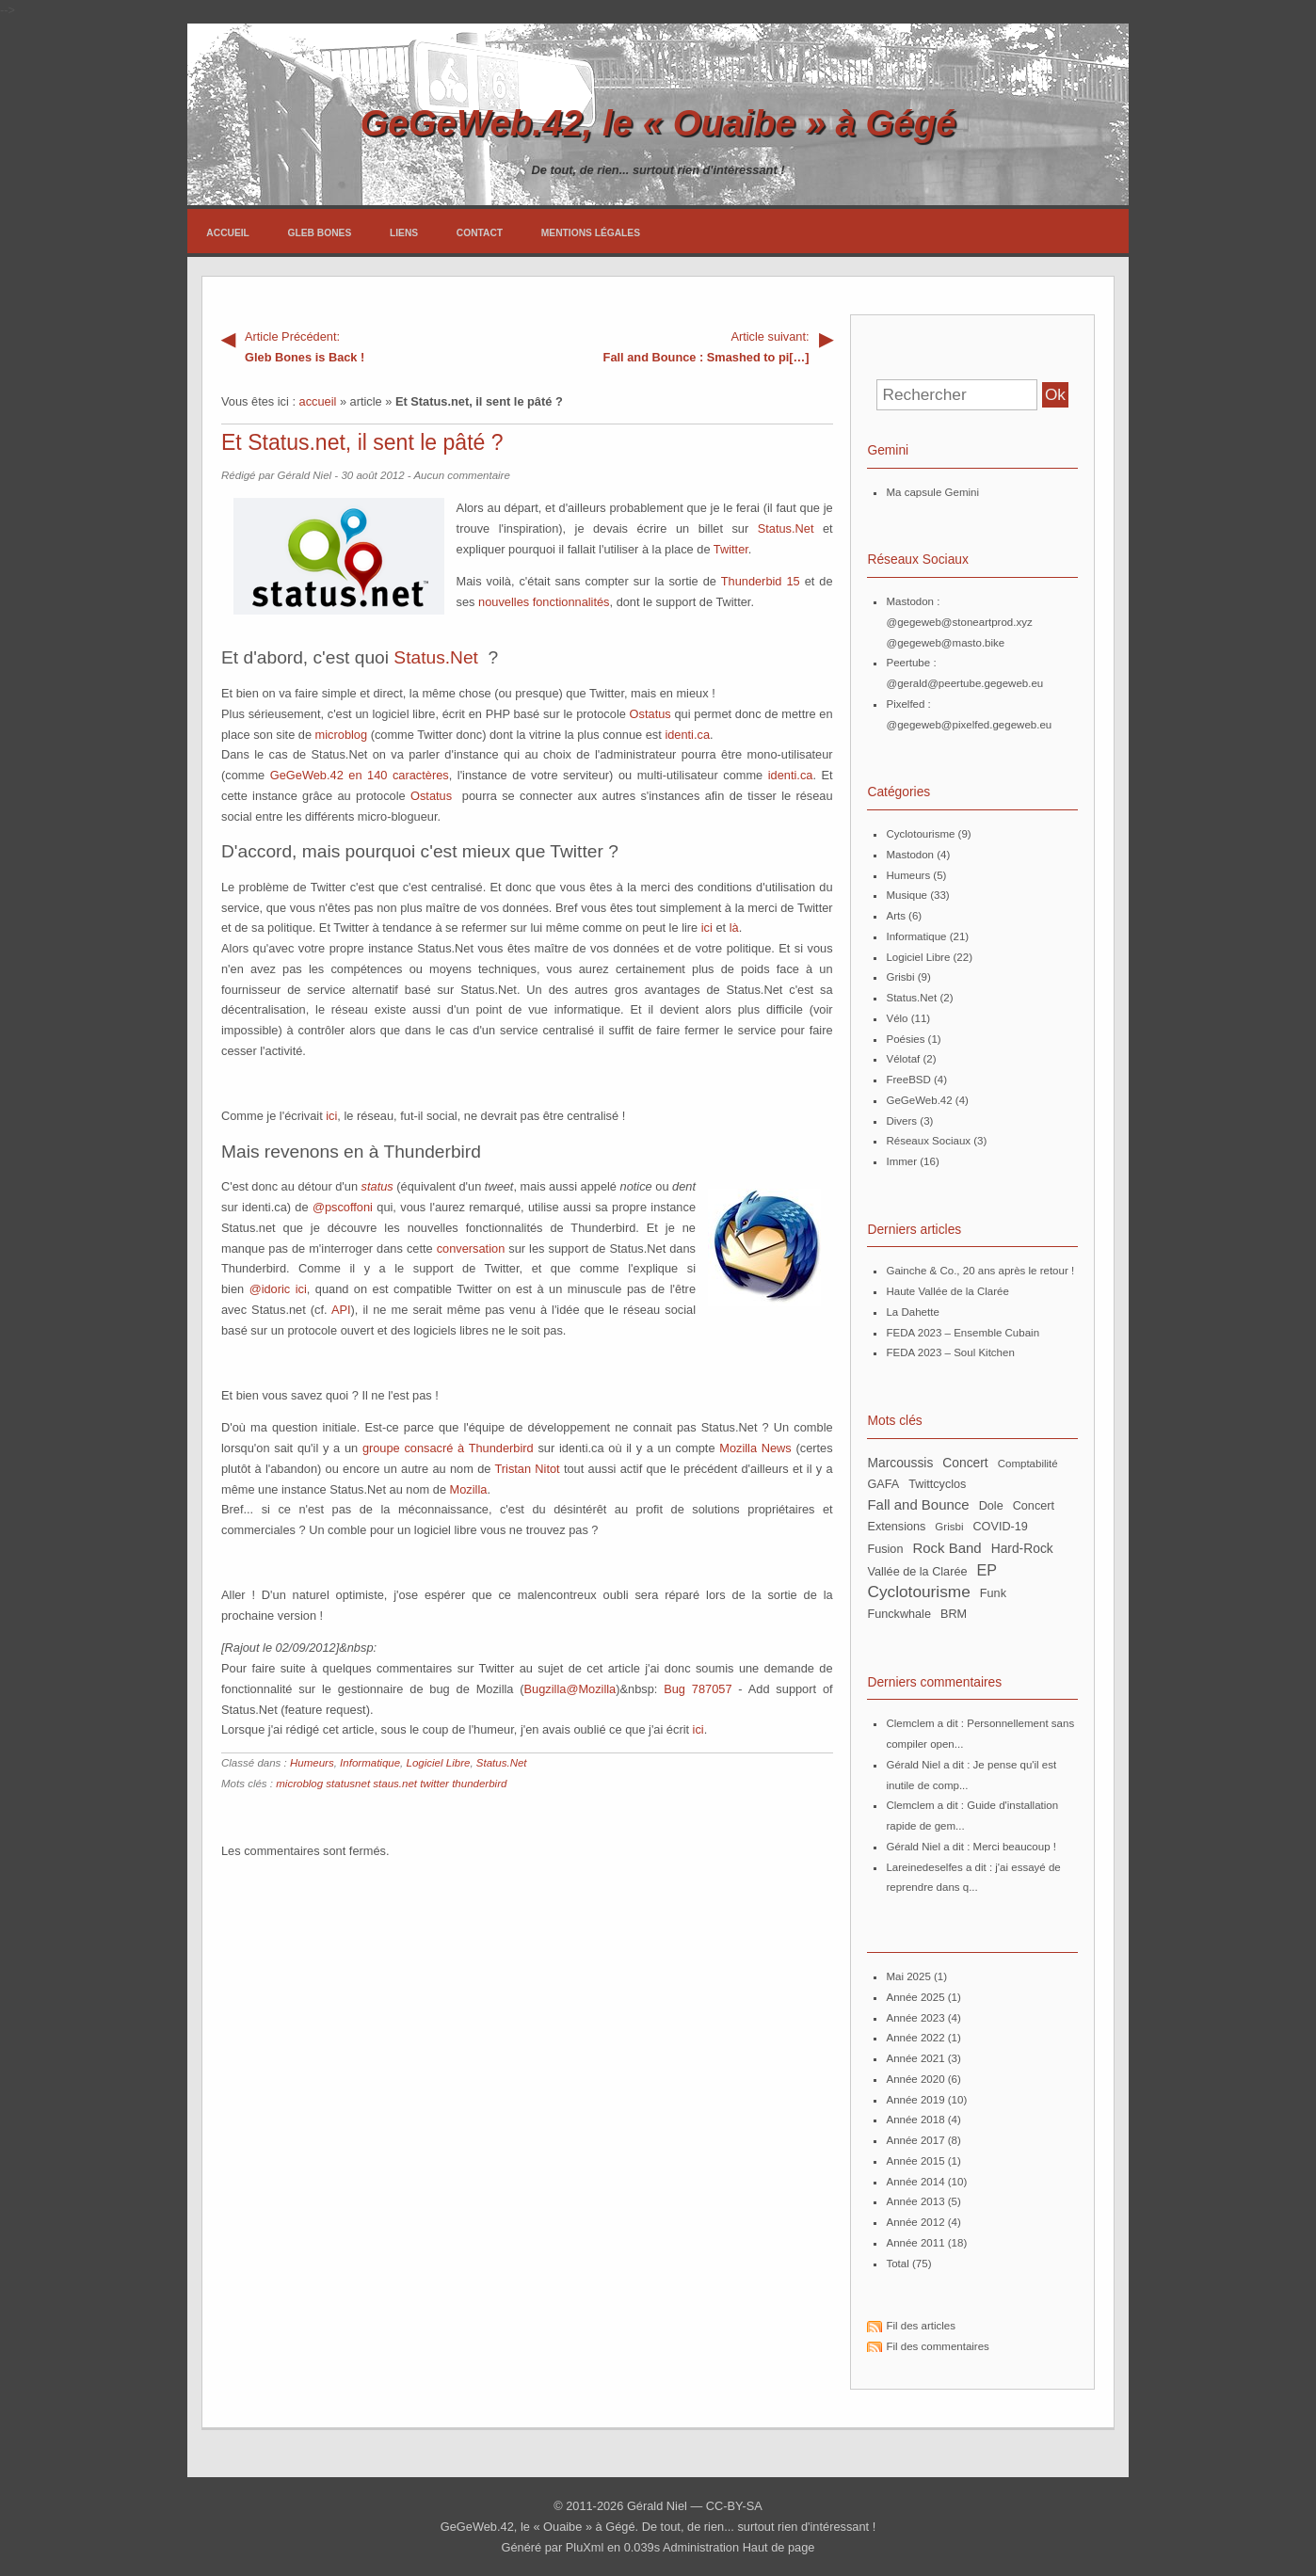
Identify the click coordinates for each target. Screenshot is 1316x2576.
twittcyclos (937, 1484)
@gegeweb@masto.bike (945, 642)
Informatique (370, 1762)
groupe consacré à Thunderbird (448, 1448)
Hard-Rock (1022, 1548)
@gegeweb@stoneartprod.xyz (959, 622)
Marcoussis (900, 1462)
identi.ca (687, 735)
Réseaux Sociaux (928, 1140)
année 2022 (915, 2037)
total (899, 2263)
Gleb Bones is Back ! (374, 345)
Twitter (731, 549)
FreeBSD (908, 1079)
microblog (341, 735)
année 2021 (915, 2058)
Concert (1033, 1505)
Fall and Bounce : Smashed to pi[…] (680, 345)
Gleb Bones (320, 233)
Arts (895, 915)
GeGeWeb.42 (919, 1100)
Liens (404, 233)
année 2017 (915, 2140)
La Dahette (912, 1312)
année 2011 (915, 2242)
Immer (901, 1161)
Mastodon (910, 854)
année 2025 (915, 1997)
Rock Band (946, 1548)
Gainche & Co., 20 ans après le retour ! (980, 1270)
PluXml (585, 2547)
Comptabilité (1028, 1463)
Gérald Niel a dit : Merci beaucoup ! (971, 1846)
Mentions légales (590, 233)
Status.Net (786, 528)
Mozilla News (755, 1448)
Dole (991, 1505)
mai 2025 (908, 1976)
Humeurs (312, 1762)
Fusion (885, 1549)
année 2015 (915, 2161)
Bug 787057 (697, 1689)
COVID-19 (999, 1526)
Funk (993, 1593)
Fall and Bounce (918, 1504)
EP (986, 1569)
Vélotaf (903, 1058)
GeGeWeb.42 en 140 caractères (359, 775)
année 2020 (915, 2079)
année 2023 (915, 2018)
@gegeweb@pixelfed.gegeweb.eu (968, 724)
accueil (318, 401)
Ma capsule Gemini (932, 492)
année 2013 (915, 2201)
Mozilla (469, 1489)
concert (964, 1462)
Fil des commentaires (937, 2346)
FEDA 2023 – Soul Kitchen (950, 1352)
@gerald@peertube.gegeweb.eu (964, 683)
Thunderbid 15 (760, 581)
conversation (471, 1248)
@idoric (270, 1289)
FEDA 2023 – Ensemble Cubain (962, 1332)
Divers (901, 1121)
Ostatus (650, 714)
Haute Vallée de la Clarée (947, 1291)
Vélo (896, 1018)
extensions (896, 1526)
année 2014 (915, 2181)
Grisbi (900, 977)
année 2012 (915, 2222)
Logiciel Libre (439, 1762)
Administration (701, 2547)
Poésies (905, 1039)
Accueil (227, 233)
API (341, 1310)
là (734, 927)
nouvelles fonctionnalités (543, 602)
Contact (480, 233)
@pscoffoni (343, 1207)
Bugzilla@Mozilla (570, 1689)
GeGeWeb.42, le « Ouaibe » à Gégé (657, 123)
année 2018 (915, 2119)
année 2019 (915, 2099)
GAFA (883, 1484)
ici (707, 927)
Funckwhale (899, 1614)
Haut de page (779, 2547)
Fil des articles (920, 2325)
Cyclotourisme (920, 834)
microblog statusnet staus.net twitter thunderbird (391, 1783)
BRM (953, 1614)
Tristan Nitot (526, 1469)
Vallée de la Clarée (917, 1571)
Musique (906, 895)
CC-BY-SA (734, 2506)
